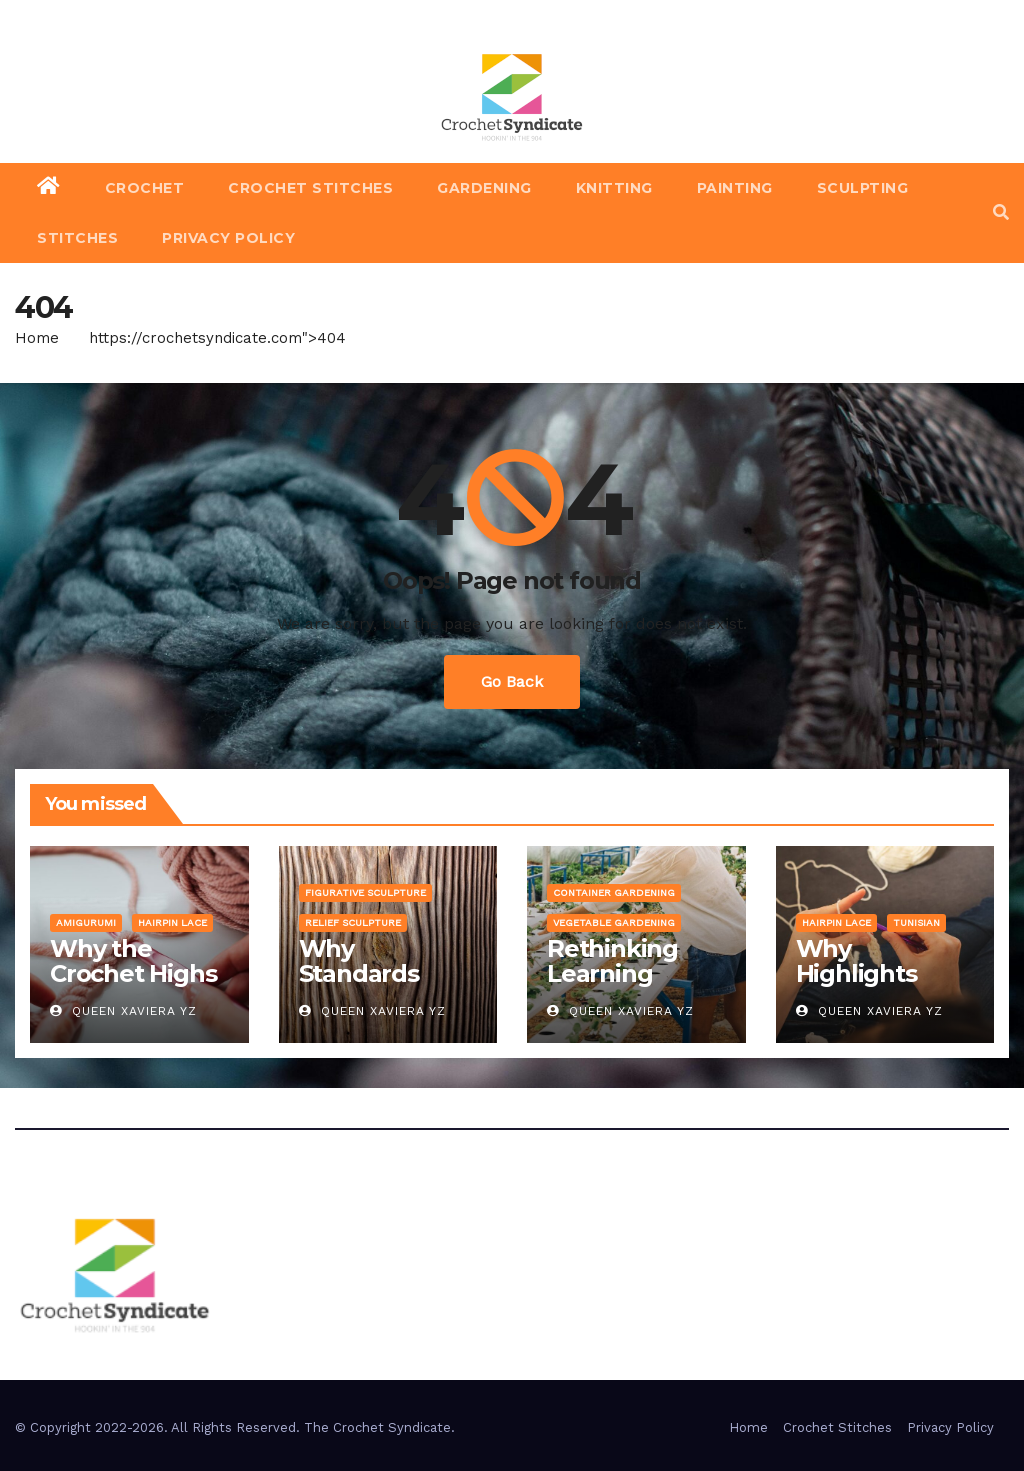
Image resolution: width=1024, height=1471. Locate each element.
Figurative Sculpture (365, 892)
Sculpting (863, 188)
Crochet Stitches (310, 188)
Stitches (77, 238)
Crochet (145, 188)
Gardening (484, 188)
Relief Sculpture (353, 922)
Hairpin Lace (172, 922)
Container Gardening (614, 892)
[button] (1001, 212)
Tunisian (916, 922)
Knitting (614, 188)
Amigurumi (86, 922)
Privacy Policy (228, 238)
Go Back (512, 681)
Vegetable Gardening (614, 922)
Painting (735, 188)
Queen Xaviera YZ (123, 1011)
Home (37, 338)
